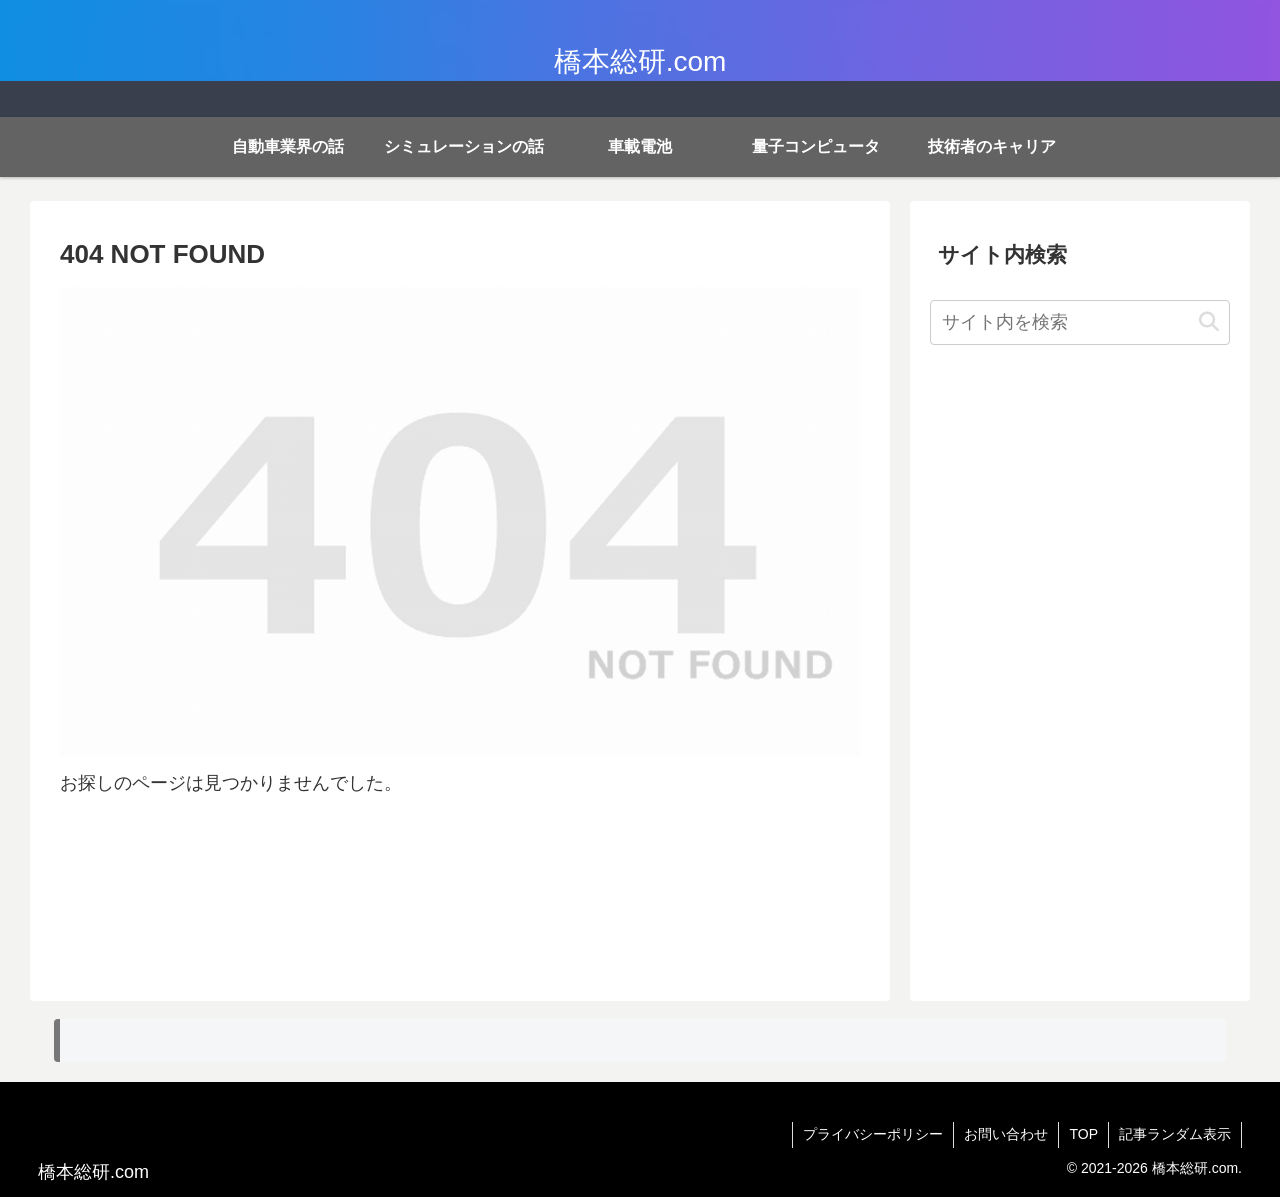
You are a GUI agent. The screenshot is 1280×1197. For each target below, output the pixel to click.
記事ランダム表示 (1175, 1134)
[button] (1209, 322)
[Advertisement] (1080, 681)
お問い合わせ (1006, 1134)
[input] (1080, 322)
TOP (1083, 1134)
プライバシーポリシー (873, 1134)
